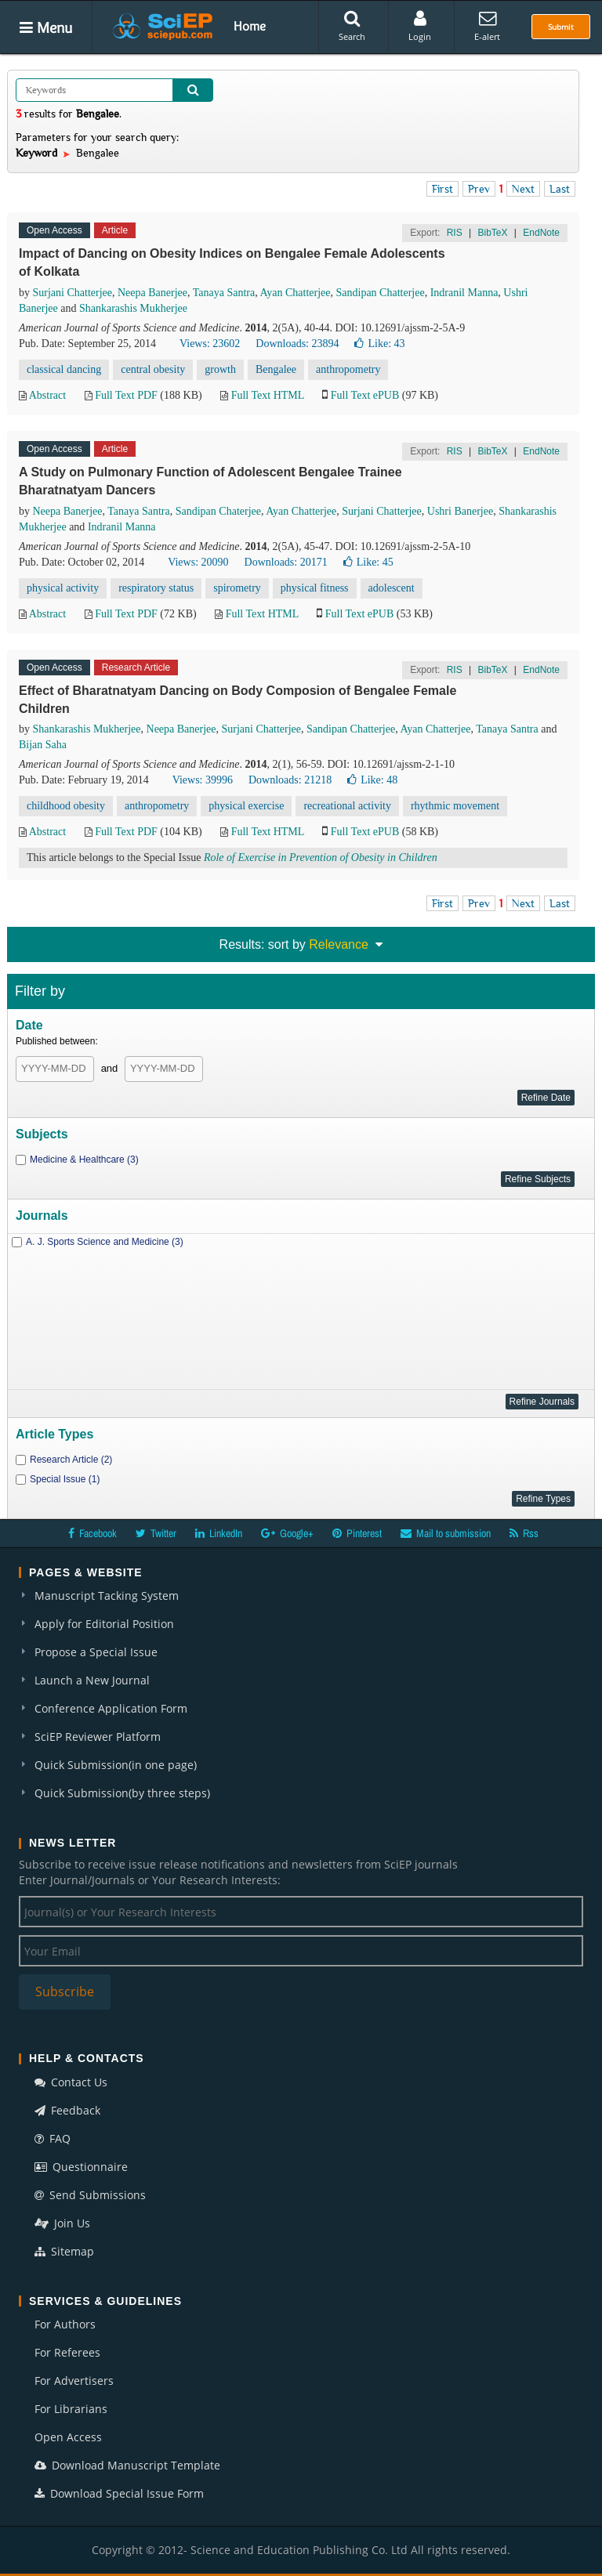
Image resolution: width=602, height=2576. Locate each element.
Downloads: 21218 (290, 780)
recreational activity (347, 806)
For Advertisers (74, 2380)
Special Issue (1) (65, 1479)
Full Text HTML (267, 395)
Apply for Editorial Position (104, 1623)
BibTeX (492, 232)
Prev (479, 189)
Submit (561, 26)
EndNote (541, 232)
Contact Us (70, 2082)
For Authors (65, 2324)
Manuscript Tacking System (106, 1595)
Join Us (62, 2223)
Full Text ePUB (365, 395)
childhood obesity (66, 806)
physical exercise (246, 806)
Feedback (67, 2110)
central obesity (153, 369)
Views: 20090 (198, 562)
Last (559, 189)
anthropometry (348, 369)
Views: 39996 (202, 780)
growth (220, 369)
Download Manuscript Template (127, 2465)
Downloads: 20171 (286, 562)
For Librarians (70, 2408)
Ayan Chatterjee (294, 292)
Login (419, 25)
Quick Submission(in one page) (115, 1764)
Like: (379, 343)
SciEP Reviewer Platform (97, 1736)
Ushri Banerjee (460, 511)
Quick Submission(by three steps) (122, 1792)
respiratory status (156, 588)
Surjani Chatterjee (72, 292)
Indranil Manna (464, 292)
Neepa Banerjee (152, 292)
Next (523, 189)
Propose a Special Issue (96, 1651)
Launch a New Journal (92, 1680)
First (442, 189)
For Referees (67, 2352)
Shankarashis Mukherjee (133, 308)
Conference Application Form (110, 1708)
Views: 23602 (210, 343)
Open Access (68, 2436)
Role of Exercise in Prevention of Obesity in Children (320, 857)
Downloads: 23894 (297, 343)
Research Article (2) (71, 1459)
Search (352, 25)
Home (250, 26)
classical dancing (64, 369)
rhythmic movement (455, 806)
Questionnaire (81, 2166)
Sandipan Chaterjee (218, 511)
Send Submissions (90, 2194)
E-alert (487, 25)
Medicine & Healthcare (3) (84, 1159)
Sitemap (64, 2251)
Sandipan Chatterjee (380, 292)
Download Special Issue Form (119, 2493)
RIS (454, 232)
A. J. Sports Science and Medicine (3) (104, 1241)
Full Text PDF (126, 395)
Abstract (47, 395)
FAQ (52, 2138)
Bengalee (276, 369)
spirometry (237, 588)
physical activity (63, 588)
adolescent (391, 588)
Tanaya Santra (224, 292)
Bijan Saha (43, 745)
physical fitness (315, 588)
